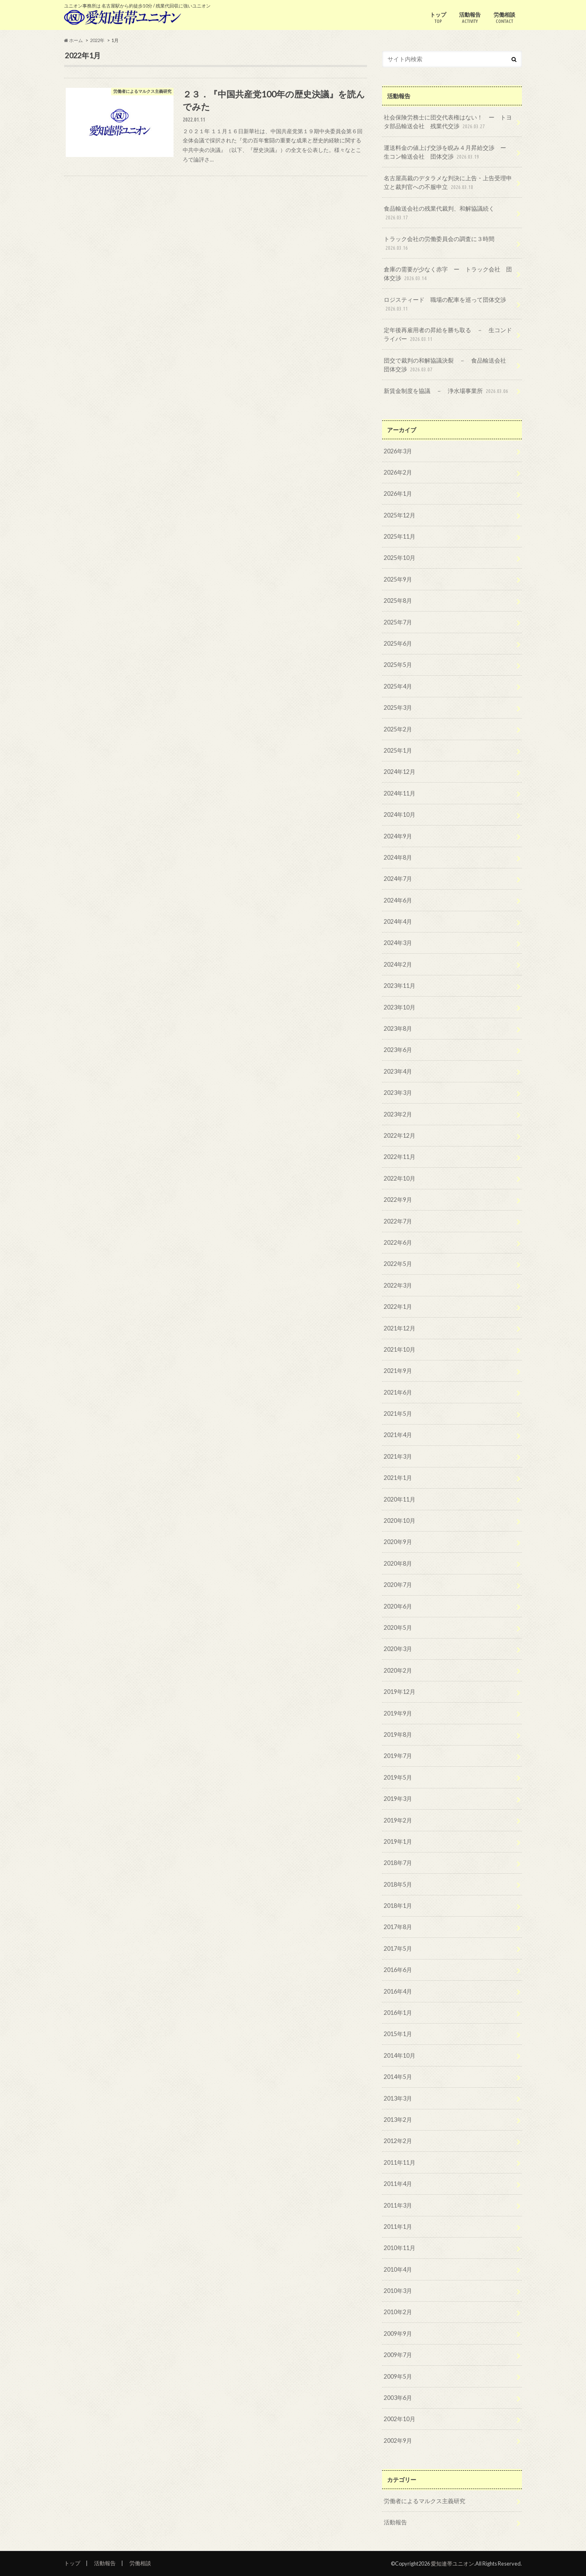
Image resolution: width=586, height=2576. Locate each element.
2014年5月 (398, 2076)
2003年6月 (398, 2397)
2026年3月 (398, 451)
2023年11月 (399, 985)
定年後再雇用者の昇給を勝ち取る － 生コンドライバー (448, 334)
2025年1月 (398, 750)
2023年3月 (398, 1092)
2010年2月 (398, 2311)
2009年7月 (398, 2354)
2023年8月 (398, 1028)
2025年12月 (399, 515)
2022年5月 (398, 1263)
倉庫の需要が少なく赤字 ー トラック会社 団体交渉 (448, 274)
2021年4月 (398, 1434)
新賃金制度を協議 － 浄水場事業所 (447, 391)
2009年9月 (398, 2333)
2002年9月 (398, 2440)
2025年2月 (398, 729)
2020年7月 (398, 1584)
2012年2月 (398, 2140)
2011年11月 (399, 2162)
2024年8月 (398, 857)
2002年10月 (399, 2418)
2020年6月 (398, 1606)
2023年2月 (398, 1114)
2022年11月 (399, 1156)
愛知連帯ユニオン (452, 2563)
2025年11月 (399, 536)
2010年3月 (398, 2290)
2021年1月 (398, 1477)
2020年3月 (398, 1648)
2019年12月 (399, 1691)
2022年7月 (398, 1221)
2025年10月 (399, 557)
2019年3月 (398, 1798)
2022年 (97, 40)
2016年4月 (398, 1991)
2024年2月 (398, 964)
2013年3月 (398, 2098)
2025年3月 (398, 707)
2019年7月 (398, 1755)
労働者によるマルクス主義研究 (424, 2500)
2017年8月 (398, 1926)
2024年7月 (398, 878)
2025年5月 (398, 664)
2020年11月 (399, 1499)
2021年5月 (398, 1413)
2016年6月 (398, 1969)
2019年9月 (398, 1713)
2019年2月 (398, 1820)
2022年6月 (398, 1242)
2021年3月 (398, 1456)
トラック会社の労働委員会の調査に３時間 (439, 243)
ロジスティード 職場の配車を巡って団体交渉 (445, 304)
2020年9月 (398, 1541)
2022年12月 (399, 1135)
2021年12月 (399, 1328)
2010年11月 (399, 2247)
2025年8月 (398, 600)
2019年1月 (398, 1841)
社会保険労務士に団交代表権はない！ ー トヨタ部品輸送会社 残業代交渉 (448, 122)
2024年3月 (398, 942)
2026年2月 (398, 472)
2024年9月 (398, 836)
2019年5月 (398, 1777)
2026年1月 (398, 493)
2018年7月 (398, 1862)
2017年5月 (398, 1948)
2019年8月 (398, 1734)
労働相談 (504, 17)
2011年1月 (398, 2226)
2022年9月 (398, 1199)
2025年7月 (398, 622)
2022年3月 (398, 1285)
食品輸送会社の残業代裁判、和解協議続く (439, 213)
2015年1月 (398, 2033)
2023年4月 (398, 1071)
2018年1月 (398, 1905)
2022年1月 (398, 1306)
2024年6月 (398, 900)
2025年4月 (398, 686)
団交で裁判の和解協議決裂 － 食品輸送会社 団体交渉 (448, 365)
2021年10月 (399, 1349)
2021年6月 (398, 1392)
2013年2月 (398, 2119)
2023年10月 (399, 1007)
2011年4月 (398, 2183)
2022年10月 (399, 1178)
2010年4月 (398, 2269)
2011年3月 (398, 2205)
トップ (438, 17)
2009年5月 (398, 2376)
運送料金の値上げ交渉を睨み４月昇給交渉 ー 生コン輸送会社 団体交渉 (448, 152)
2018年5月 (398, 1884)
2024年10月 (399, 814)
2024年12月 (399, 771)
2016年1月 (398, 2012)
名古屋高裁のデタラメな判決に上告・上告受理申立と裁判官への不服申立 (448, 182)
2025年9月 (398, 579)
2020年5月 (398, 1627)
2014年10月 (399, 2055)
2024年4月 (398, 921)
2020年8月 (398, 1563)
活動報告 (470, 17)
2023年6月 (398, 1049)
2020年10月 (399, 1520)
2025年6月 (398, 643)
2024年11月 (399, 793)
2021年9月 (398, 1370)
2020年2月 (398, 1670)
